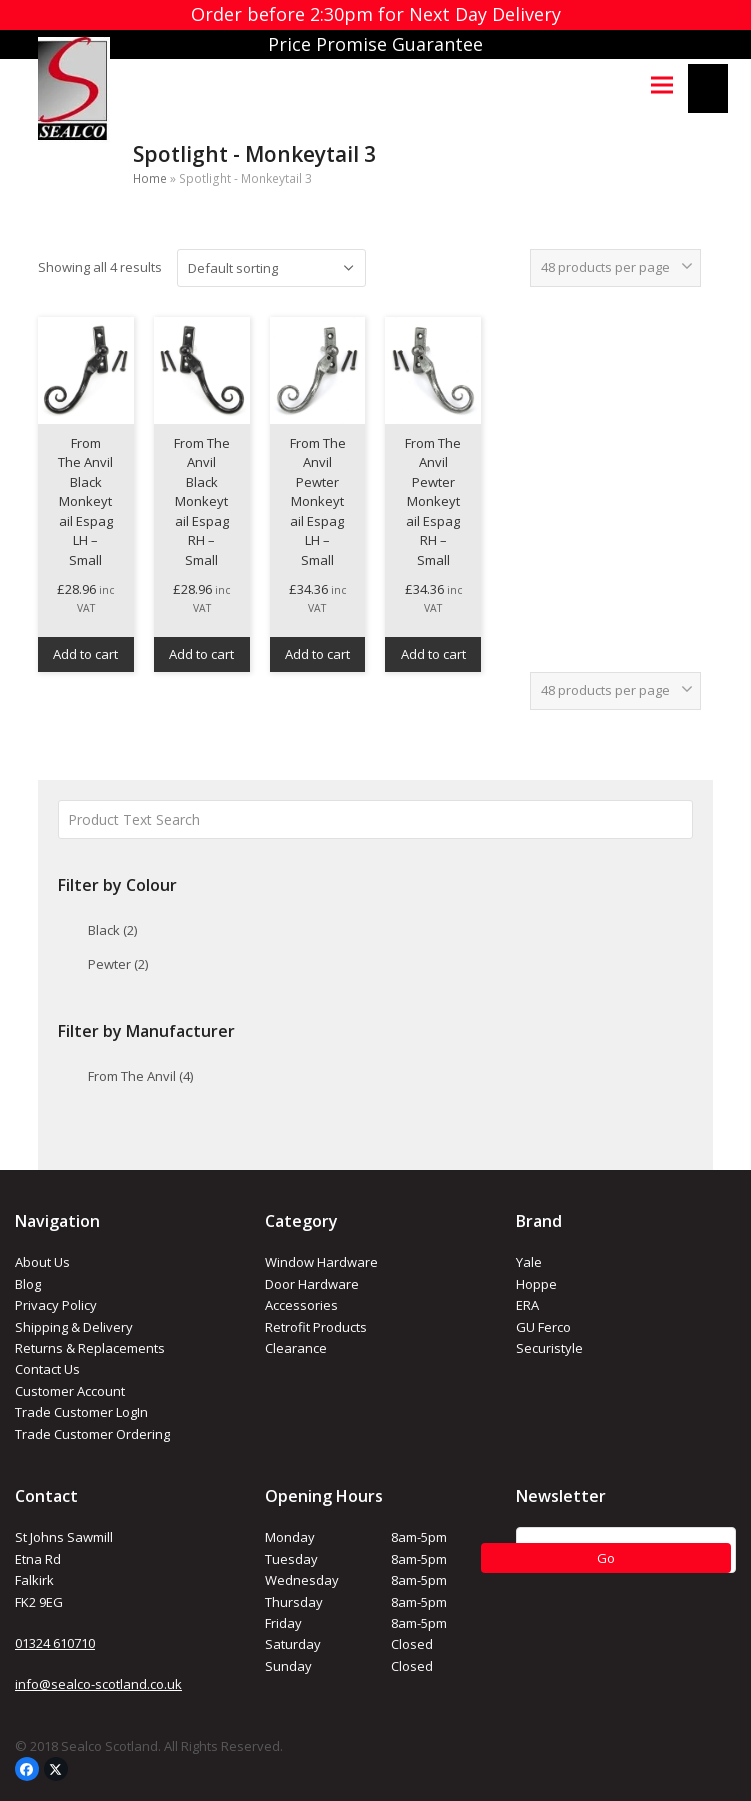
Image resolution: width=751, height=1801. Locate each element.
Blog (28, 1284)
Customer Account (70, 1391)
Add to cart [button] (85, 654)
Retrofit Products (316, 1327)
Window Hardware (321, 1262)
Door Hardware (312, 1284)
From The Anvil (140, 1076)
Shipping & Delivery (74, 1327)
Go (606, 1558)
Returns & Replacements (90, 1348)
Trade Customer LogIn (81, 1412)
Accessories (301, 1305)
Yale (529, 1262)
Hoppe (536, 1284)
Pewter (118, 964)
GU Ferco (543, 1327)
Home (150, 178)
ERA (527, 1305)
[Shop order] (271, 268)
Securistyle (549, 1348)
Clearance (296, 1348)
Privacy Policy (56, 1305)
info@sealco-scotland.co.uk (98, 1684)
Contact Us (47, 1369)
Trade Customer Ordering (92, 1434)
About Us (42, 1262)
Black (112, 930)
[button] (662, 84)
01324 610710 (55, 1643)
